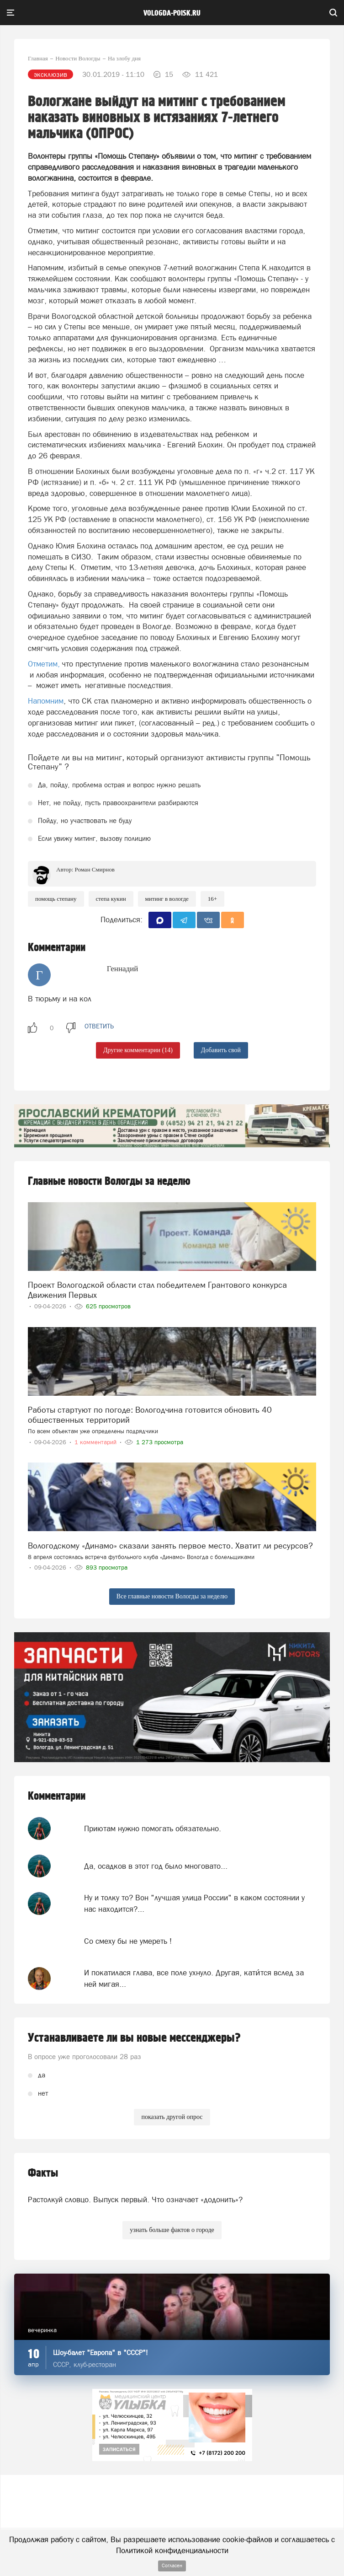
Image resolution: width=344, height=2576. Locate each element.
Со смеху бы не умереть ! (128, 1941)
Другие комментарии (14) (138, 1050)
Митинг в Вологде (167, 898)
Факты (43, 2173)
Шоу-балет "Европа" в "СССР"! (100, 2352)
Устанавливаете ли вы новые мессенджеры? (134, 2038)
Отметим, (44, 663)
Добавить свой (221, 1050)
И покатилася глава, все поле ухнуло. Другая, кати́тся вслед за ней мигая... (194, 1978)
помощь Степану (56, 898)
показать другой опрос (171, 2117)
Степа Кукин (111, 898)
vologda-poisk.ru (172, 13)
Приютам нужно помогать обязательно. (152, 1828)
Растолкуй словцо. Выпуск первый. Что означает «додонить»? (135, 2199)
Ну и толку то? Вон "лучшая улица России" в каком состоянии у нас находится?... (194, 1903)
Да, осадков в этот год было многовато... (156, 1866)
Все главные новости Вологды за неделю (172, 1596)
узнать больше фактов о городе (172, 2229)
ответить (99, 1026)
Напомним (46, 700)
